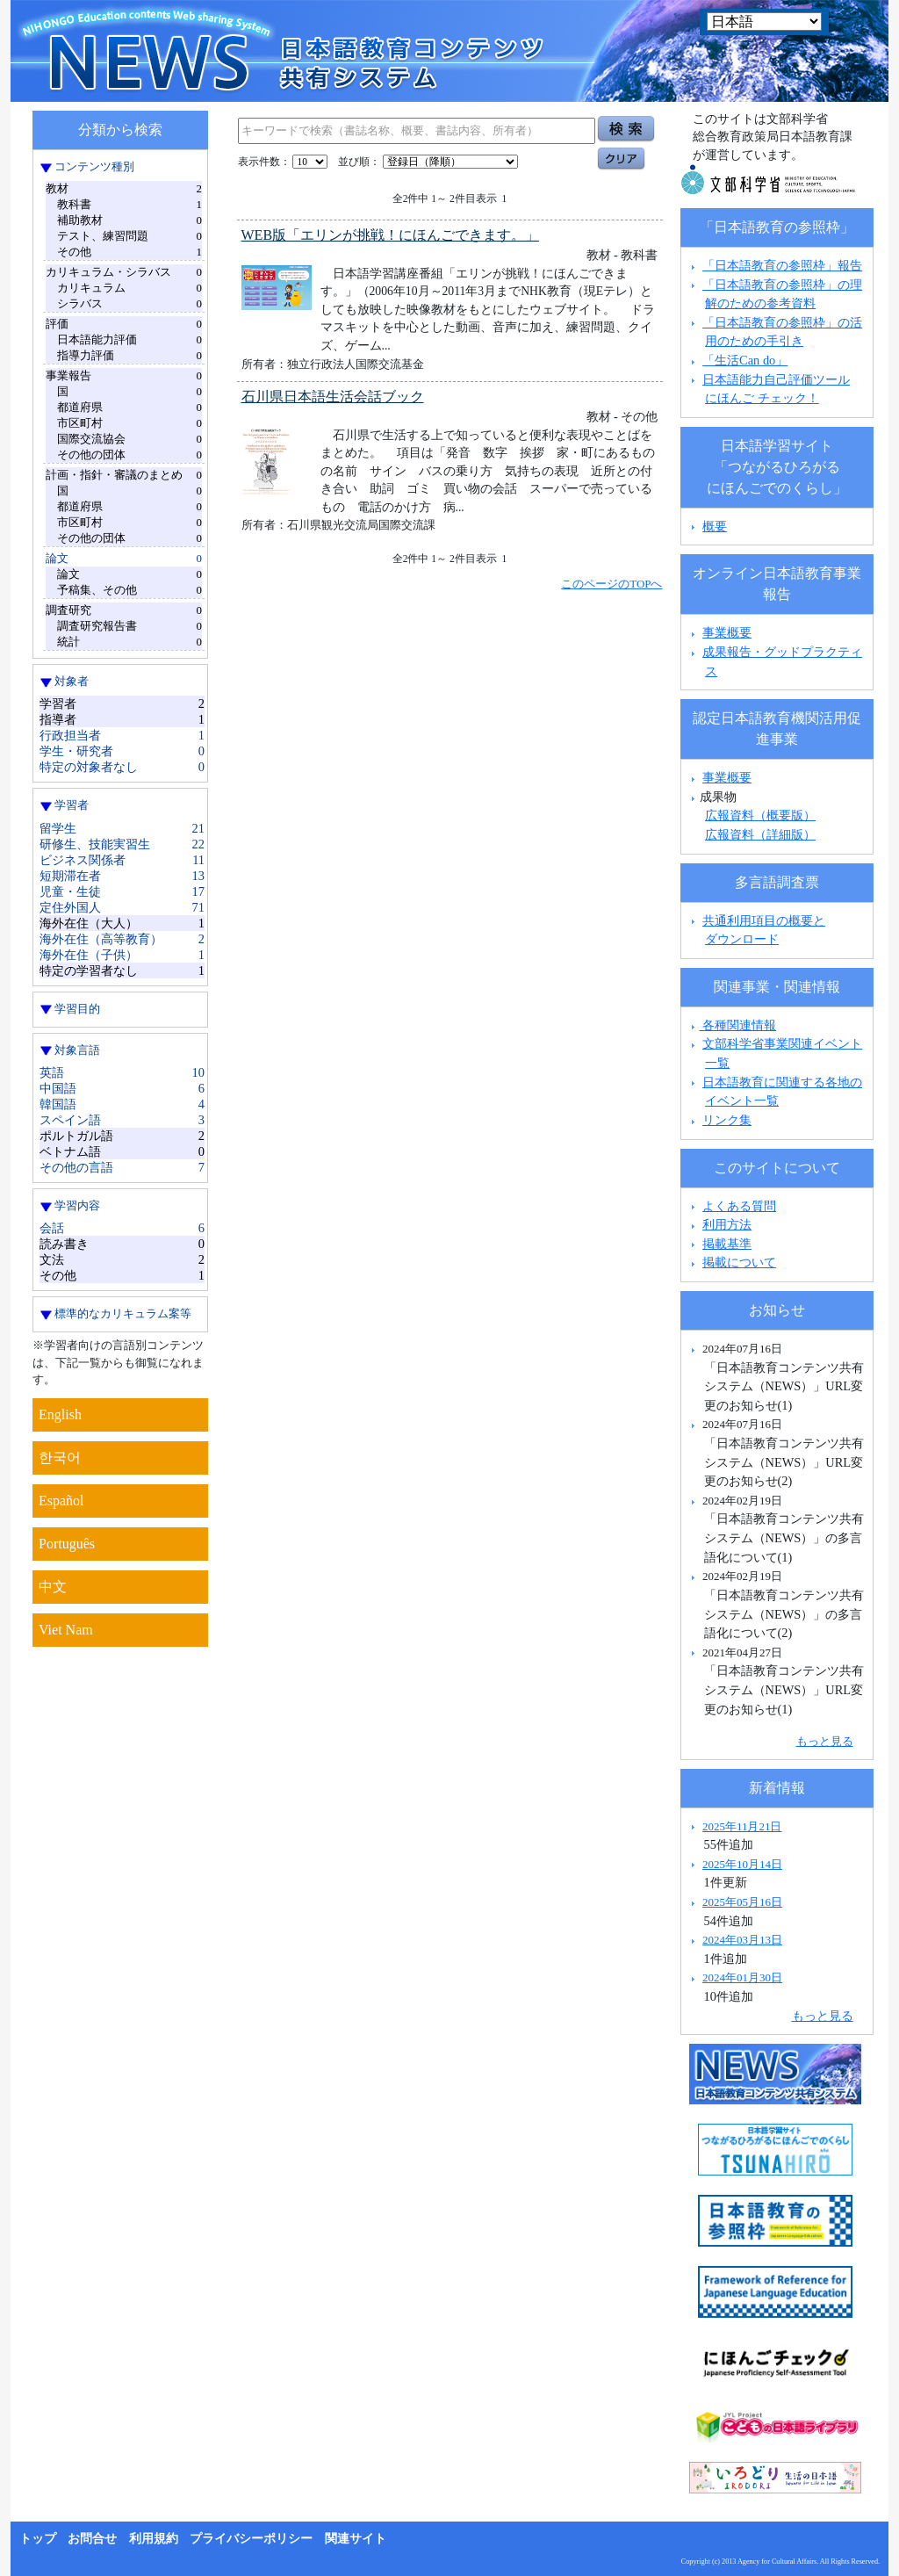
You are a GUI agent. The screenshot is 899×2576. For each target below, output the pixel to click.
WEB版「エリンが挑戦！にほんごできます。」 (390, 234)
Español (61, 1500)
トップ (37, 2538)
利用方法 (727, 1224)
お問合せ (92, 2538)
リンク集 (727, 1120)
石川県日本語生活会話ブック (332, 396)
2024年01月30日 (742, 1977)
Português (67, 1543)
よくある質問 (739, 1206)
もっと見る (824, 1741)
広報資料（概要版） (760, 815)
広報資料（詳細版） (760, 834)
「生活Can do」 (745, 360)
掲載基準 (727, 1244)
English (60, 1414)
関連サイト (355, 2538)
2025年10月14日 (742, 1864)
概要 (714, 526)
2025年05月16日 (742, 1902)
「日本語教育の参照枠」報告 (782, 265)
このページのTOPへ (611, 583)
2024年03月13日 (742, 1939)
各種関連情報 (732, 1025)
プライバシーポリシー (251, 2538)
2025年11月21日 (741, 1826)
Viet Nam (66, 1629)
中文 (53, 1586)
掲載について (739, 1262)
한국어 (60, 1457)
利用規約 (153, 2538)
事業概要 (727, 632)
